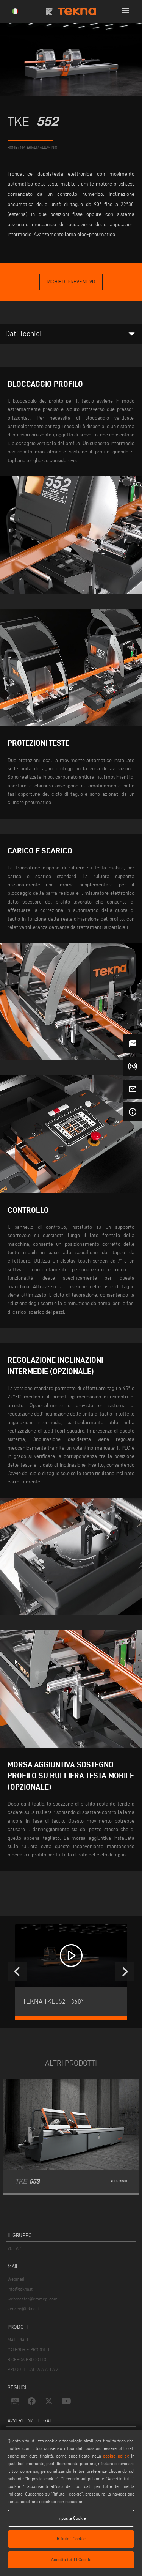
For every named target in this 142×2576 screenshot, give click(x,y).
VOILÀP (14, 2248)
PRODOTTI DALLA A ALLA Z (33, 2369)
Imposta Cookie (71, 2518)
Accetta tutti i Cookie (71, 2559)
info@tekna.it (20, 2288)
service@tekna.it (23, 2308)
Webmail (16, 2279)
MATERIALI (18, 2339)
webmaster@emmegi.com (33, 2298)
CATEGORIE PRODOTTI (28, 2349)
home (12, 147)
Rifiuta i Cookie (71, 2538)
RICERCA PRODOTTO (27, 2359)
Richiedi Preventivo (71, 282)
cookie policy (115, 2455)
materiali (28, 147)
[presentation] (17, 1971)
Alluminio (48, 147)
